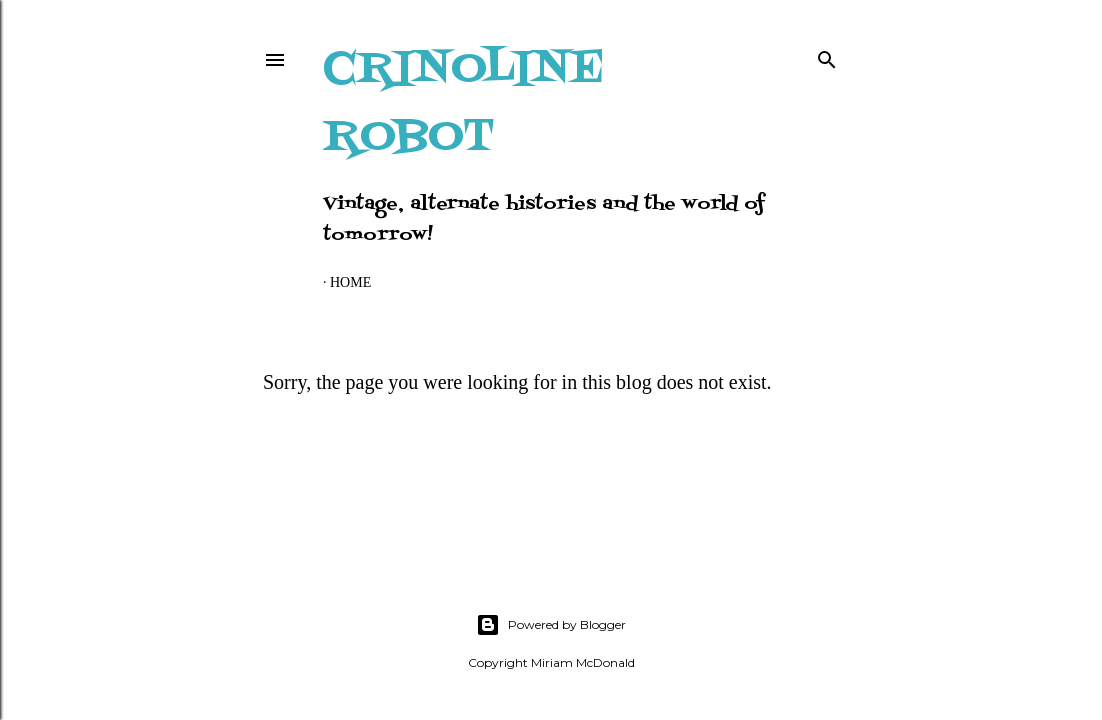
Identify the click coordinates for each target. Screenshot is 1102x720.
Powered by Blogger (551, 625)
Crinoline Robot (463, 103)
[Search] (827, 56)
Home (350, 282)
